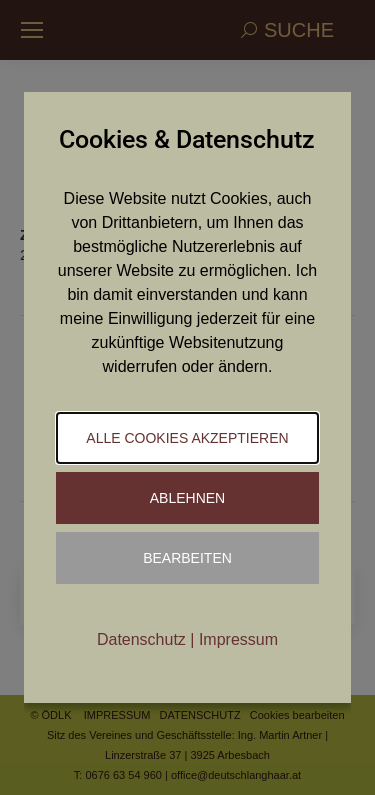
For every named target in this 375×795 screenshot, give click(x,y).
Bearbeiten (187, 558)
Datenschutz (141, 639)
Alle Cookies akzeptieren (187, 438)
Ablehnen (187, 498)
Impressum (238, 639)
